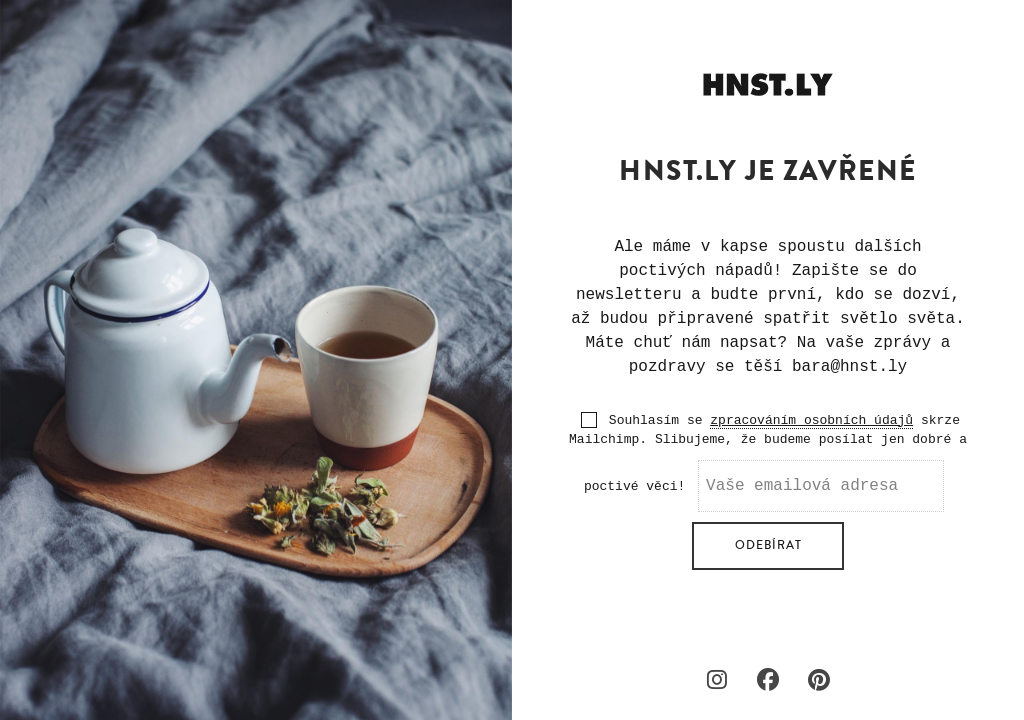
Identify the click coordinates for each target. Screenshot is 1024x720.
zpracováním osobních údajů (811, 420)
